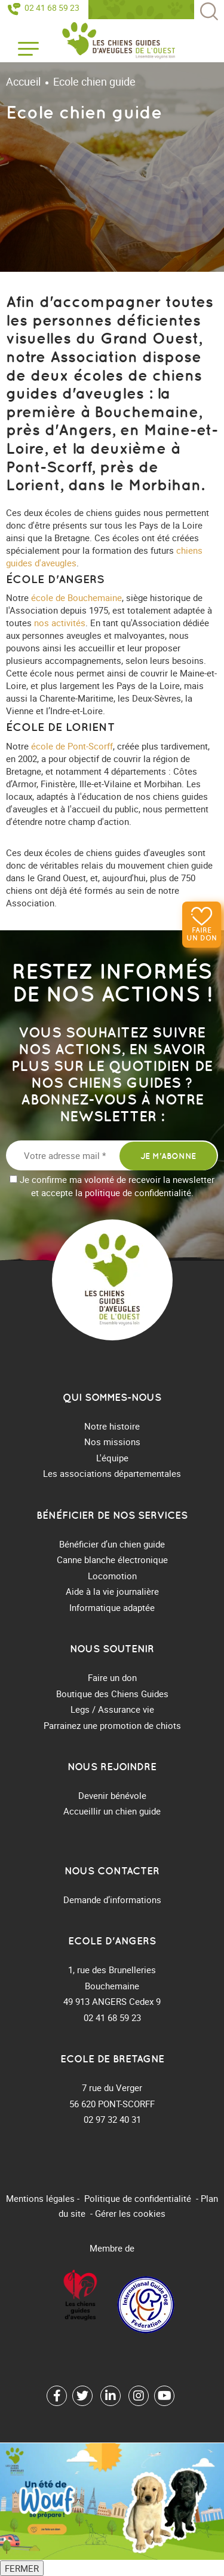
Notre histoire (112, 1426)
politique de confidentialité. (139, 1193)
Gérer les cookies (130, 2213)
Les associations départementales (112, 1473)
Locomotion (112, 1576)
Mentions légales (40, 2198)
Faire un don (201, 934)
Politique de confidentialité (137, 2198)
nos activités (59, 623)
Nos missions (112, 1442)
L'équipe (112, 1458)
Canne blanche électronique (112, 1559)
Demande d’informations (112, 1900)
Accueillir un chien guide (112, 1811)
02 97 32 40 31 (112, 2119)
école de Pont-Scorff (72, 746)
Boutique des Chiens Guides (112, 1694)
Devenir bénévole (112, 1795)
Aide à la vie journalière (112, 1591)
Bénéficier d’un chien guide (112, 1544)
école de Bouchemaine (76, 597)
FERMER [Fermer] (22, 2568)
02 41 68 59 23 (51, 7)
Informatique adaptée (112, 1607)
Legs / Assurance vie (112, 1709)
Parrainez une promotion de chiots (112, 1725)
